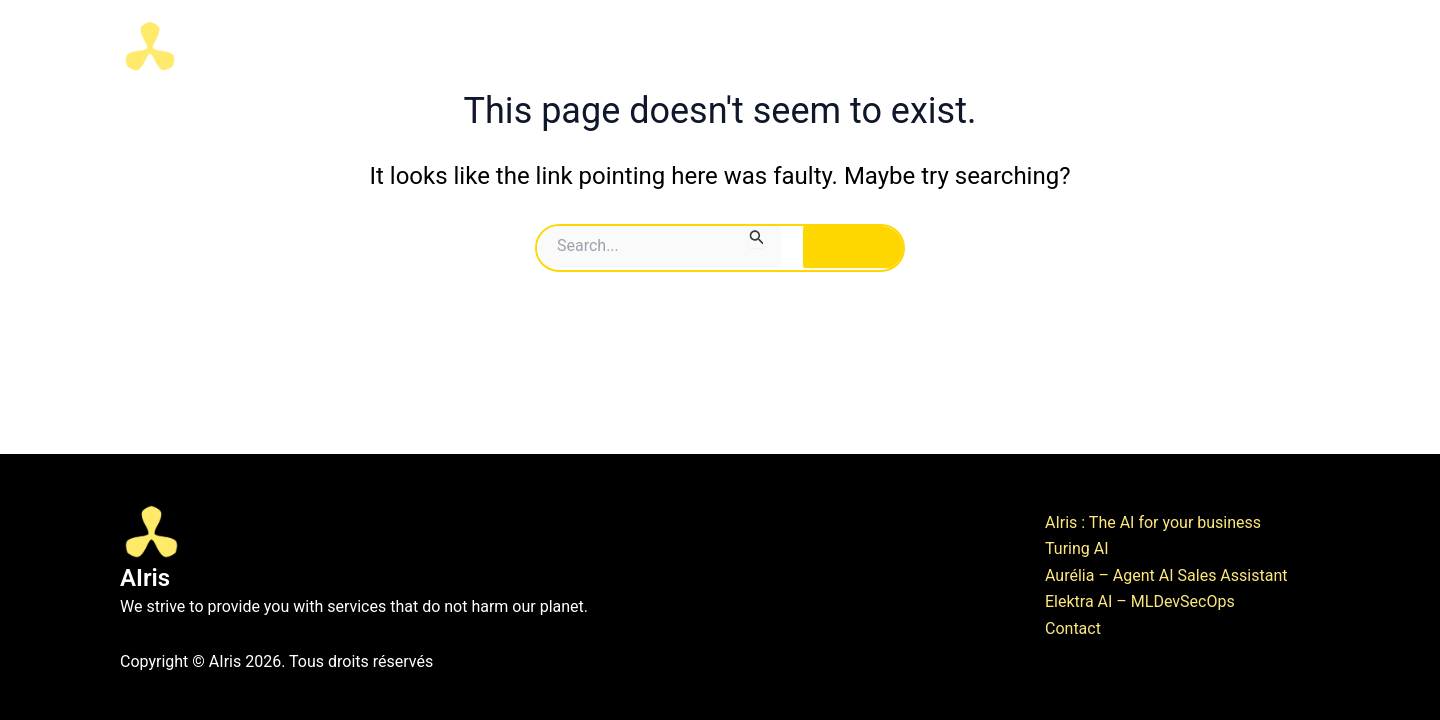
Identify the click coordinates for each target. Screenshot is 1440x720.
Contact (1204, 45)
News (1284, 45)
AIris (223, 45)
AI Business (955, 46)
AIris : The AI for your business (1153, 522)
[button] (998, 46)
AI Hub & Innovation (802, 45)
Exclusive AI (1091, 46)
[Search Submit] (757, 237)
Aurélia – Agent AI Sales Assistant (1166, 575)
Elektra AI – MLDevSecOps (1140, 601)
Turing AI (1077, 548)
